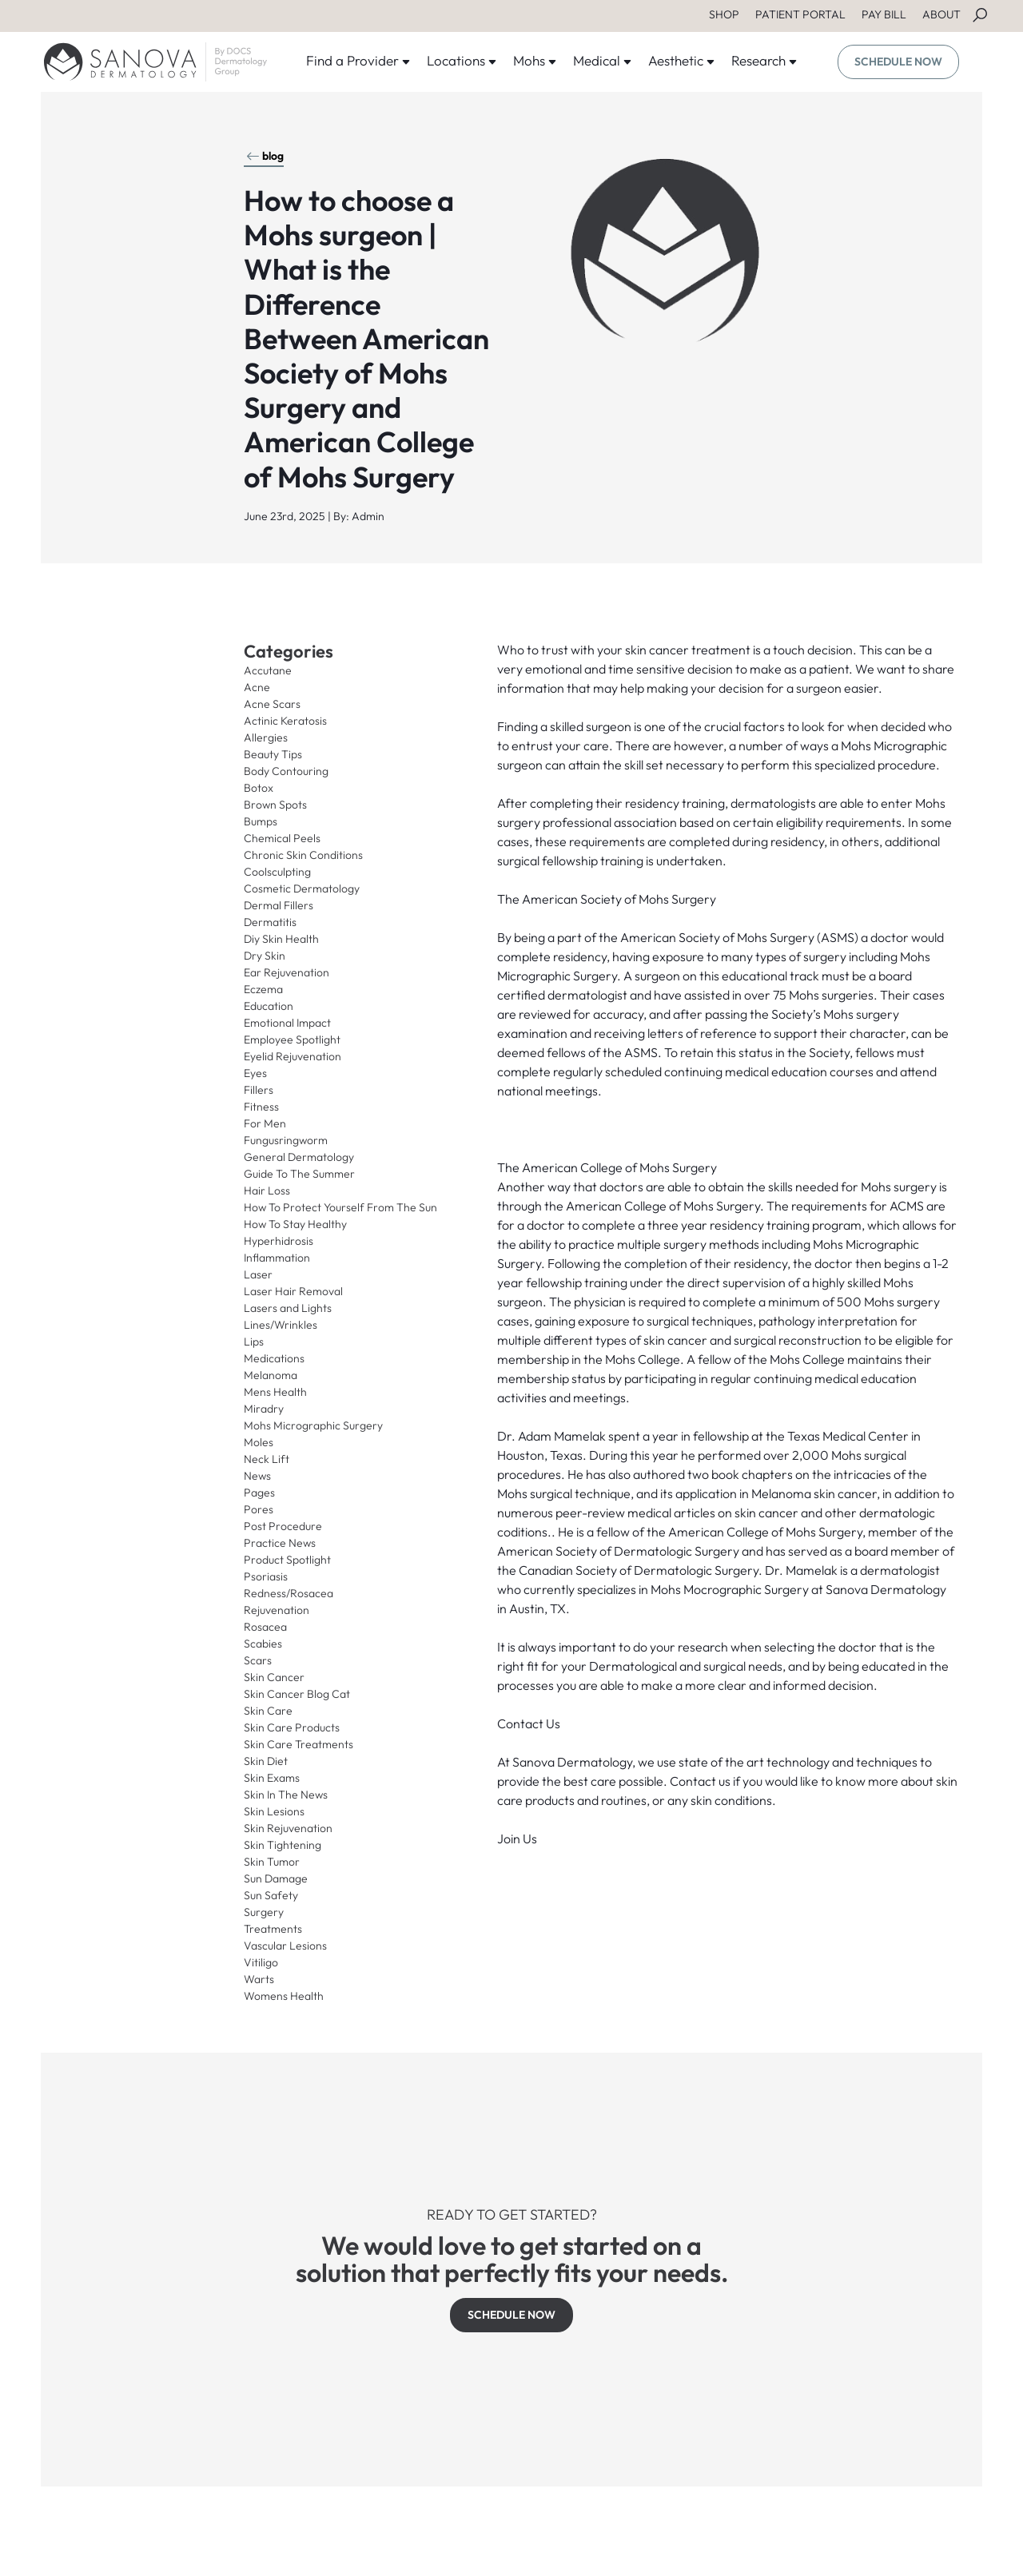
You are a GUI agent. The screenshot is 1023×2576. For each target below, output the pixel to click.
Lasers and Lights (288, 1308)
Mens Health (275, 1392)
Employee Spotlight (292, 1039)
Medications (274, 1358)
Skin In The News (286, 1794)
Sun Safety (271, 1895)
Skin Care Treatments (298, 1744)
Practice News (280, 1543)
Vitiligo (261, 1962)
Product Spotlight (287, 1559)
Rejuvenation (276, 1610)
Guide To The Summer (299, 1174)
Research (764, 60)
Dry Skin (264, 955)
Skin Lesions (274, 1811)
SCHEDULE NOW (898, 61)
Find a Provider (358, 60)
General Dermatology (299, 1157)
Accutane (268, 670)
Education (268, 1006)
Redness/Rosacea (288, 1593)
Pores (258, 1509)
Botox (258, 788)
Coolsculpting (277, 872)
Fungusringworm (286, 1140)
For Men (265, 1123)
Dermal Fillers (278, 905)
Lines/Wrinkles (280, 1325)
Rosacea (265, 1627)
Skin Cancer (274, 1677)
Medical (602, 60)
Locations (462, 60)
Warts (259, 1979)
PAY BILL (884, 14)
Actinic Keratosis (285, 721)
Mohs (535, 60)
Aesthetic (681, 60)
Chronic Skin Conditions (303, 855)
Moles (258, 1442)
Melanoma (270, 1375)
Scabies (263, 1643)
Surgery (264, 1912)
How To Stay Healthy (295, 1224)
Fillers (258, 1090)
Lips (254, 1341)
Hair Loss (267, 1190)
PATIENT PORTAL (800, 14)
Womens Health (284, 1996)
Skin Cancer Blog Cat (297, 1694)
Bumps (260, 821)
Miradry (264, 1408)
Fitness (261, 1106)
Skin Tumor (272, 1861)
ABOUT (941, 14)
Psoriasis (266, 1576)
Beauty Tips (273, 754)
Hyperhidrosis (278, 1241)
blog (265, 156)
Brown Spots (275, 804)
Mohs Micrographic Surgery (313, 1425)
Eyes (255, 1073)
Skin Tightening (282, 1845)
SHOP (724, 14)
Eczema (263, 989)
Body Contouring (286, 771)
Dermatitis (270, 922)
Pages (259, 1492)
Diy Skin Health (281, 939)
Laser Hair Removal (293, 1291)
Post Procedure (283, 1526)
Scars (258, 1660)
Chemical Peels (282, 838)
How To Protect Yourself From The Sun (340, 1207)
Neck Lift (266, 1459)
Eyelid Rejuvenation (292, 1056)
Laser (258, 1274)
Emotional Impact (287, 1023)
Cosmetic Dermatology (302, 888)
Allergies (266, 737)
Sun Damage (276, 1878)
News (257, 1476)
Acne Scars (272, 704)
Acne (257, 687)
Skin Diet (266, 1761)
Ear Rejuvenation (286, 972)
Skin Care (268, 1710)
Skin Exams (272, 1778)
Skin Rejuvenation (288, 1828)
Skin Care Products (292, 1727)
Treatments (273, 1929)
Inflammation (277, 1257)
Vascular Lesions (285, 1945)
